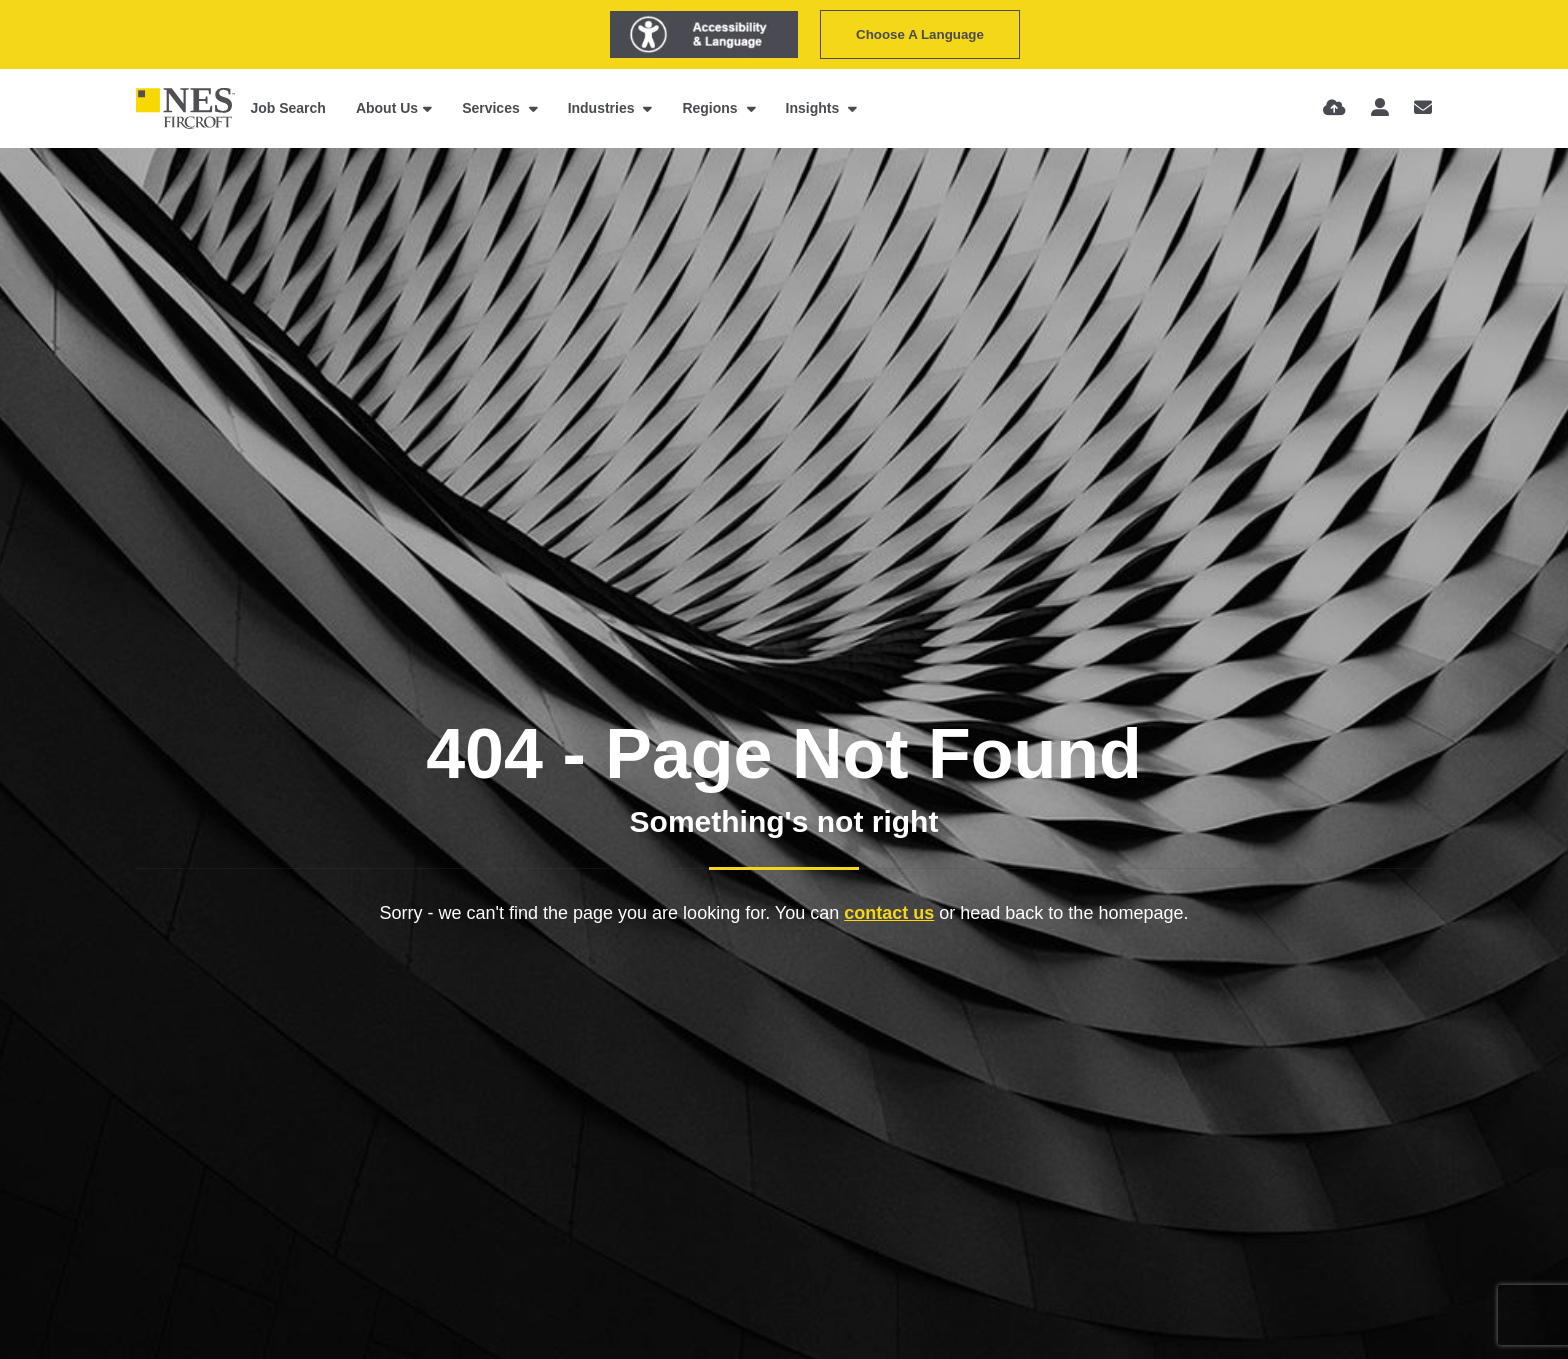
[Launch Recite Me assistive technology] (704, 34)
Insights (815, 108)
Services (493, 108)
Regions (711, 108)
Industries (603, 108)
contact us (889, 913)
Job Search (287, 108)
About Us (387, 108)
